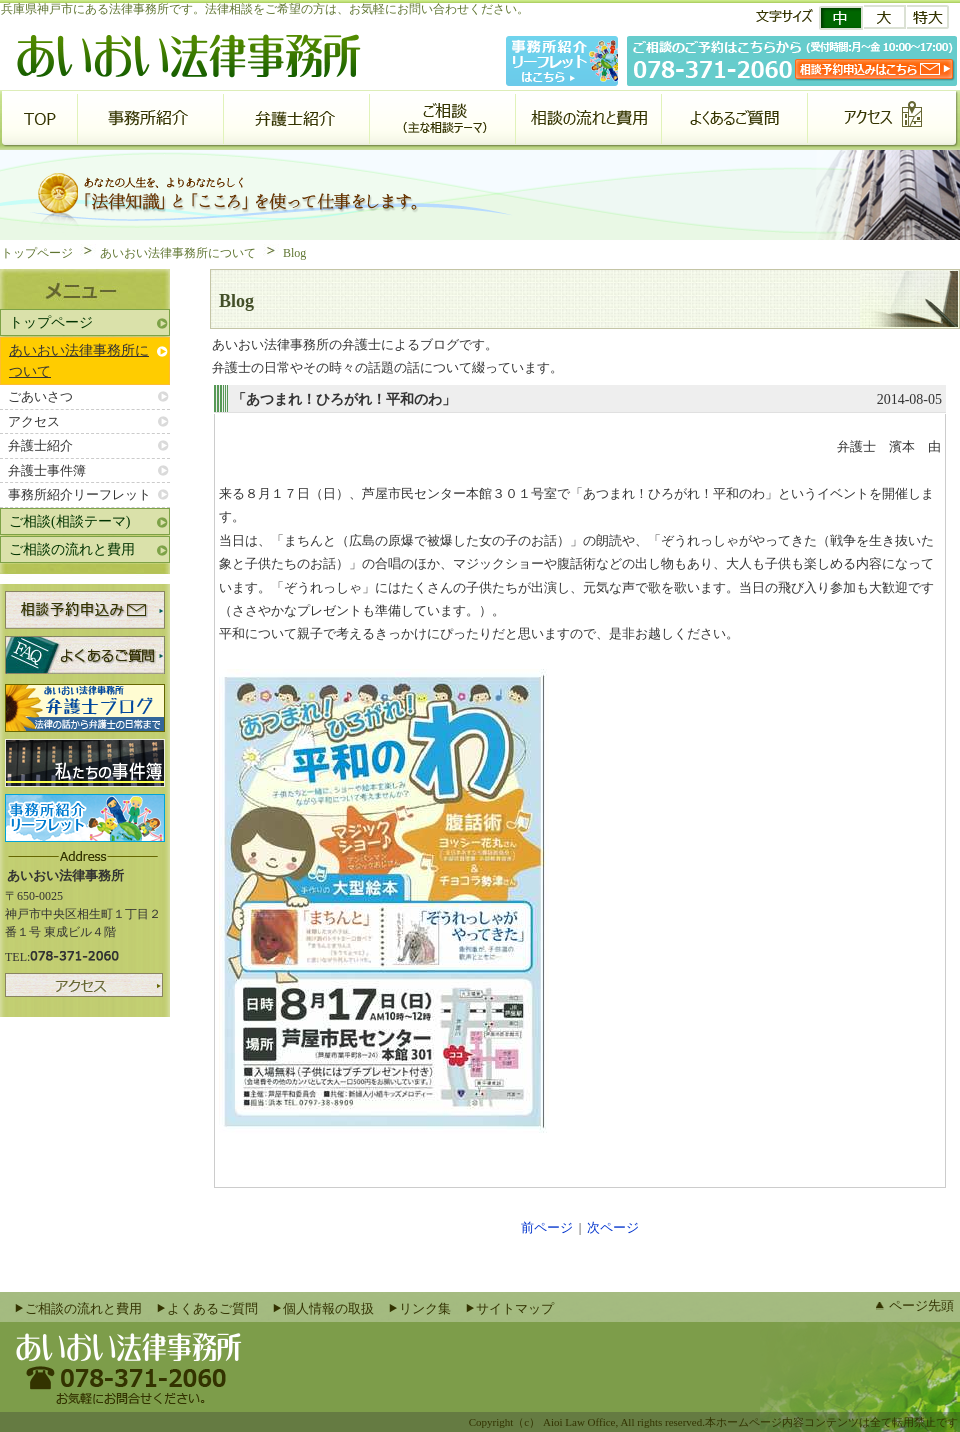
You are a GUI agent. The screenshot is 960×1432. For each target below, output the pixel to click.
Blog (294, 253)
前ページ (547, 1227)
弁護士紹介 (40, 445)
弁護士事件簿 (47, 470)
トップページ (37, 253)
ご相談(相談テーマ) (69, 521)
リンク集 (425, 1308)
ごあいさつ (40, 396)
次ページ (613, 1227)
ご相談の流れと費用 (72, 549)
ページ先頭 (921, 1305)
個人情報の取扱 (328, 1308)
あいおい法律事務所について (178, 253)
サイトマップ (515, 1308)
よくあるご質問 (212, 1308)
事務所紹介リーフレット (79, 494)
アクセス (34, 421)
